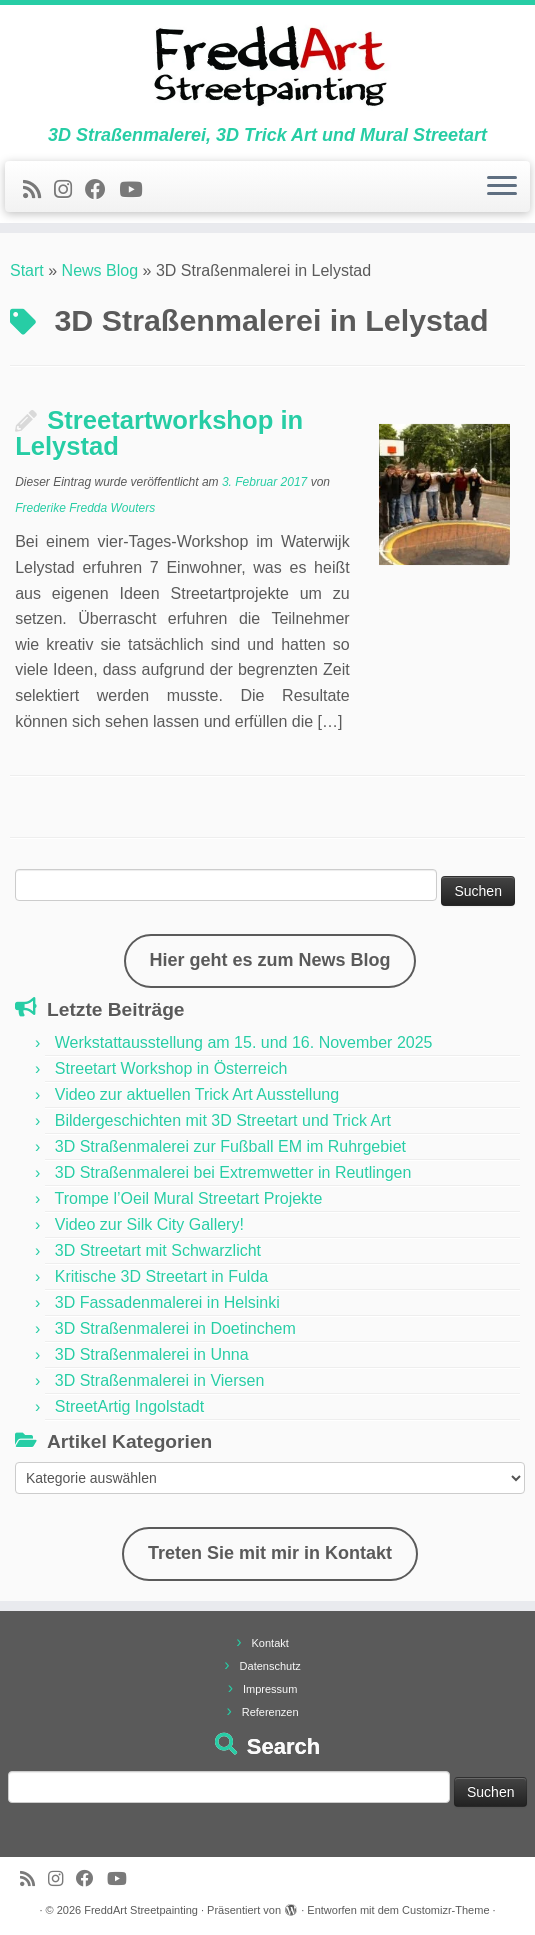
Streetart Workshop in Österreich (171, 1068)
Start (27, 270)
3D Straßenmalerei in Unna (152, 1354)
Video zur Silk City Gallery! (149, 1224)
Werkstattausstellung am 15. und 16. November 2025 (244, 1042)
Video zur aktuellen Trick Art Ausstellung (197, 1094)
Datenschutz (270, 1666)
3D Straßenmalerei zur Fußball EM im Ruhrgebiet (230, 1146)
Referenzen (270, 1712)
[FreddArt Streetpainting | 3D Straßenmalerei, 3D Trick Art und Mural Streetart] (267, 65)
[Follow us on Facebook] (102, 189)
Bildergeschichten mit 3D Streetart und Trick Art (223, 1120)
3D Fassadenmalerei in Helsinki (167, 1302)
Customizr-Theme (445, 1910)
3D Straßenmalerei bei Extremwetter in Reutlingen (233, 1172)
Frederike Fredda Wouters (85, 508)
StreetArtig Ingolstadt (129, 1406)
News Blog (100, 270)
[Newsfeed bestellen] (38, 189)
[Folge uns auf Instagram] (69, 189)
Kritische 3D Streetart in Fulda (161, 1276)
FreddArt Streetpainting (141, 1910)
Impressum (270, 1689)
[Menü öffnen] (502, 187)
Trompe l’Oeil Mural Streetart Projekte (188, 1198)
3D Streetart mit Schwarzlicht (158, 1250)
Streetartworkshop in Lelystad (159, 433)
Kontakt (270, 1643)
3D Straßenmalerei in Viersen (160, 1380)
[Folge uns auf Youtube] (137, 189)
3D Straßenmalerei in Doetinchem (175, 1328)
